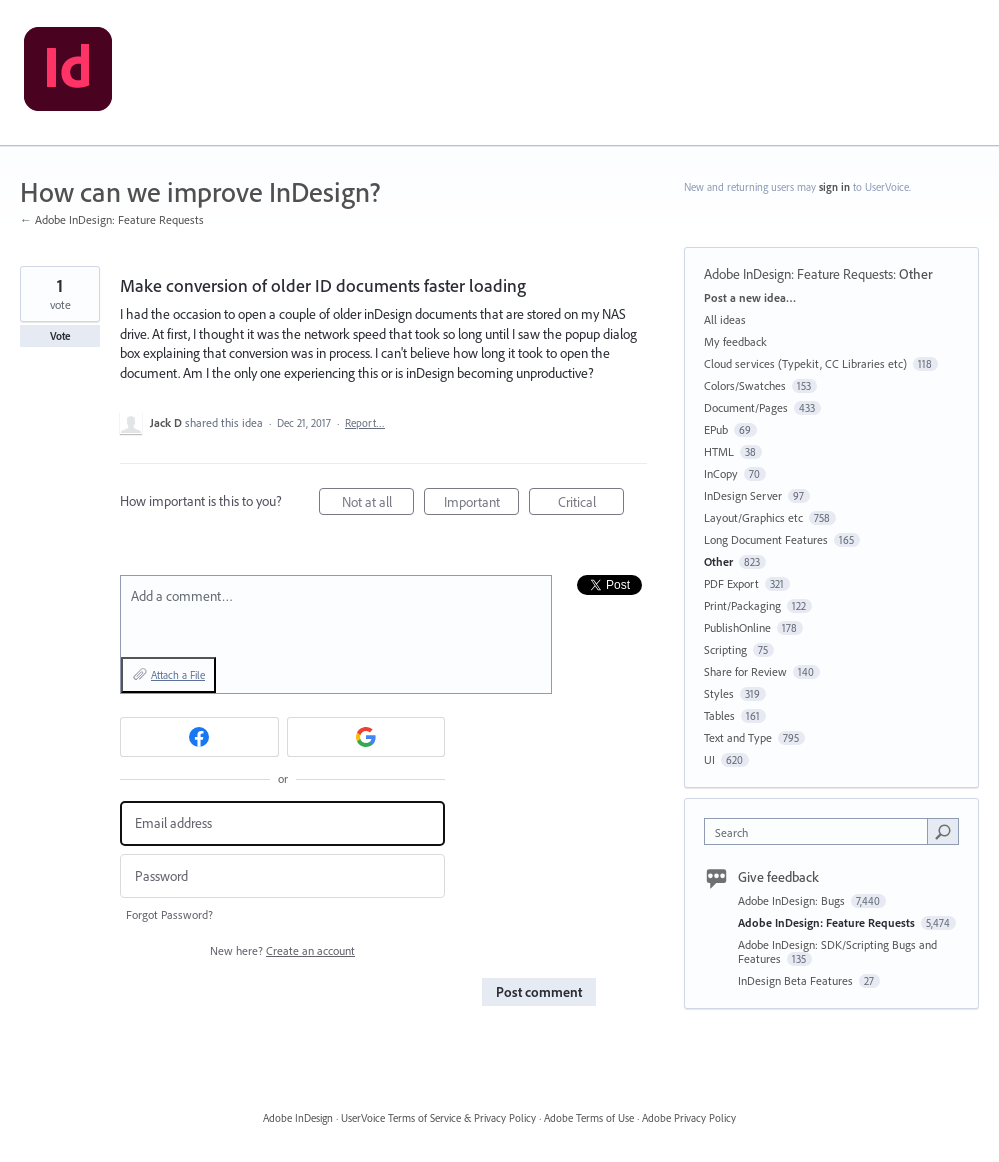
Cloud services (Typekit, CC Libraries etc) (805, 363)
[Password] (282, 876)
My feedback (735, 341)
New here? (282, 950)
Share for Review (745, 671)
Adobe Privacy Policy (689, 1118)
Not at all (378, 504)
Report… (365, 423)
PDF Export (731, 583)
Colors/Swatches (745, 385)
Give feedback (778, 877)
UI (709, 759)
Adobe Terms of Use (589, 1118)
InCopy (721, 473)
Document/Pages (746, 407)
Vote (60, 336)
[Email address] (282, 823)
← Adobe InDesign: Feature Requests (112, 219)
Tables (719, 715)
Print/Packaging (742, 605)
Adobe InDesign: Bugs (793, 900)
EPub (716, 429)
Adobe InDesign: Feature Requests (798, 274)
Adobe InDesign (298, 1118)
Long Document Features (766, 539)
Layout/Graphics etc (753, 517)
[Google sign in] (366, 737)
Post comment (539, 992)
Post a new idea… (750, 297)
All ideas (725, 319)
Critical (591, 504)
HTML (719, 451)
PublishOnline (737, 627)
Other (916, 274)
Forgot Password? (169, 914)
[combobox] (820, 831)
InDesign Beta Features (797, 980)
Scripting (725, 649)
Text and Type (738, 737)
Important (482, 504)
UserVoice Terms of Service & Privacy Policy (438, 1118)
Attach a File (178, 675)
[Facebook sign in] (199, 737)
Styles (719, 693)
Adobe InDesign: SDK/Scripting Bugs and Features (837, 951)
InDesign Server (743, 495)
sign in (834, 187)
